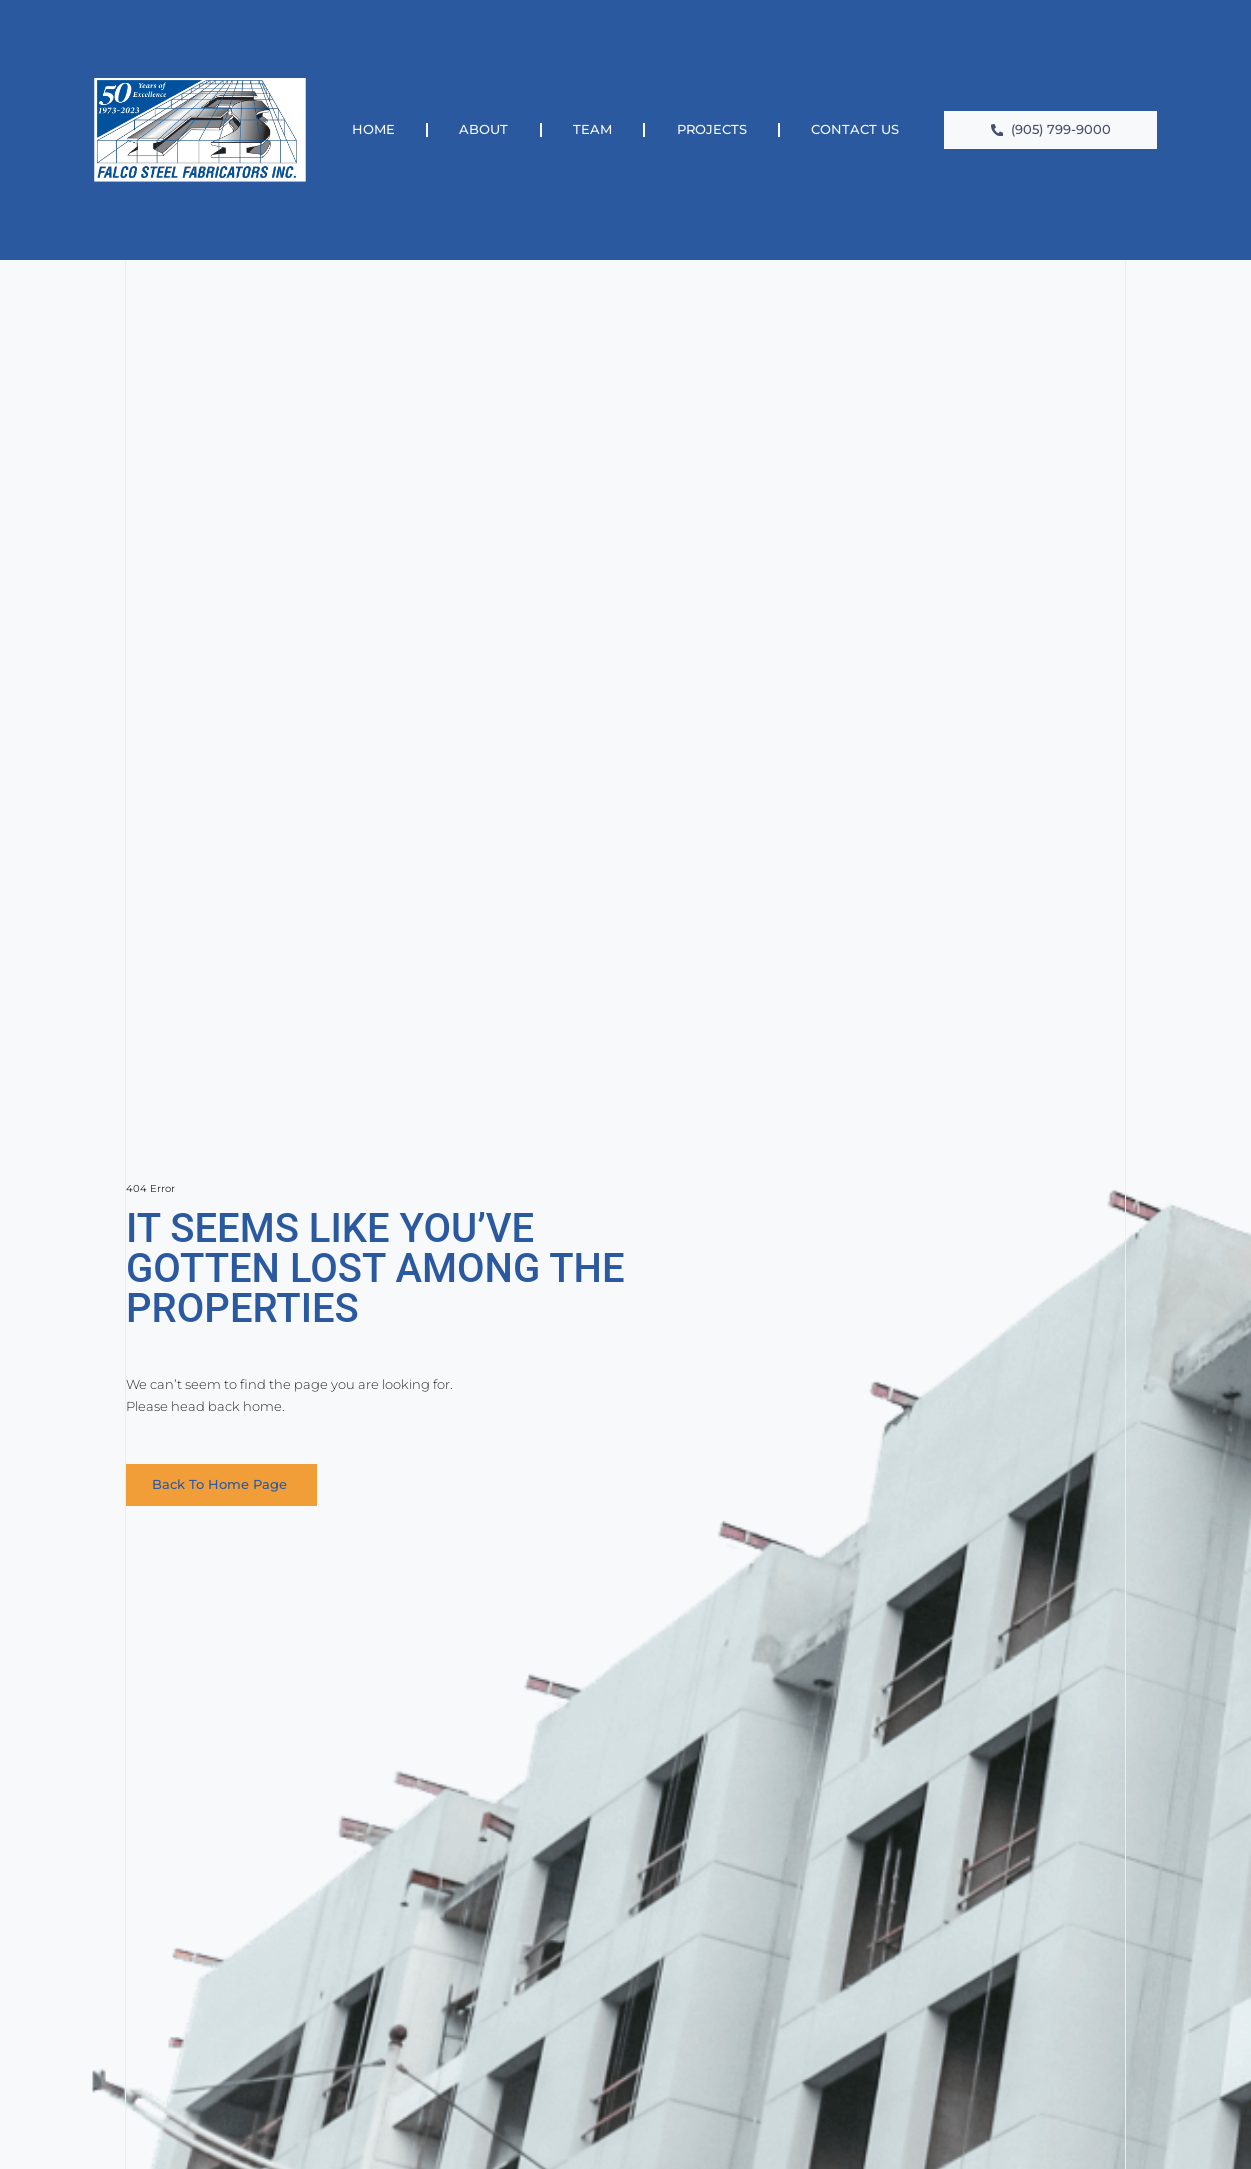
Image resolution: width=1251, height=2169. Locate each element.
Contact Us (855, 129)
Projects (712, 129)
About (483, 129)
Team (592, 129)
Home (373, 129)
